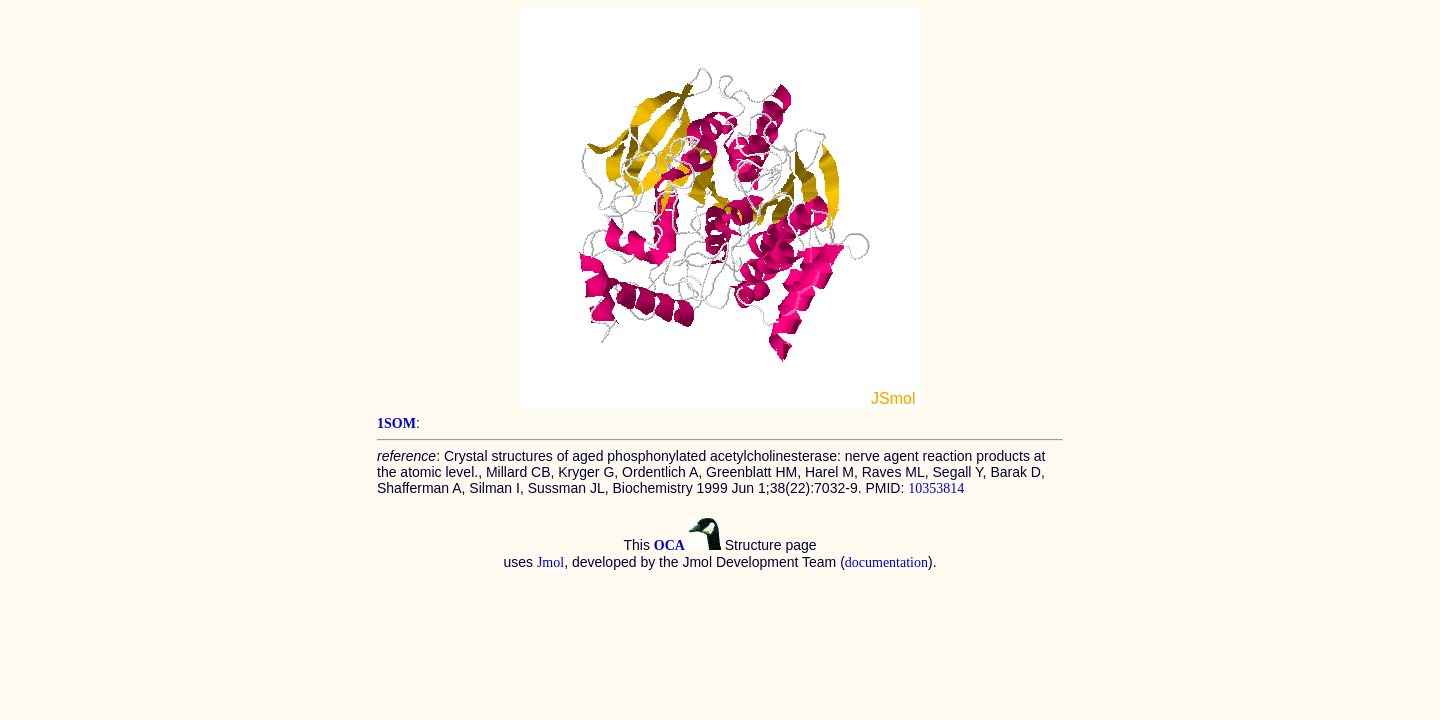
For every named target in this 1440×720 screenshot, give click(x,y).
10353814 (936, 488)
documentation (886, 562)
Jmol (550, 562)
